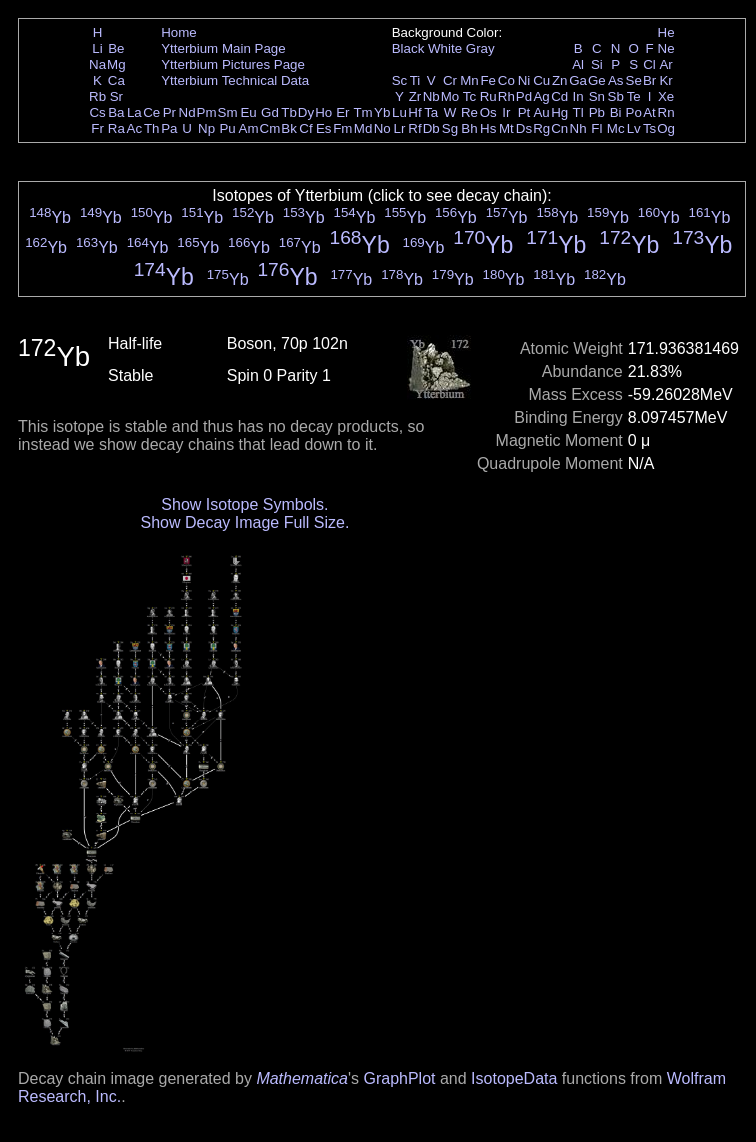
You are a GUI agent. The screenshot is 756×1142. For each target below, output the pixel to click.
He (666, 32)
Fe (488, 80)
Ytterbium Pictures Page (233, 64)
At (649, 112)
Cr (450, 80)
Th (152, 128)
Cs (97, 112)
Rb (97, 96)
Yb (382, 112)
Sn (597, 96)
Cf (305, 128)
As (616, 80)
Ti (415, 80)
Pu (227, 128)
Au (541, 112)
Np (206, 128)
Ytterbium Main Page (223, 48)
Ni (524, 80)
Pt (524, 112)
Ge (597, 80)
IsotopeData (514, 1078)
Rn (666, 112)
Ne (666, 48)
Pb (597, 112)
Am (249, 128)
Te (634, 96)
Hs (488, 128)
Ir (506, 112)
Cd (559, 96)
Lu (399, 112)
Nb (431, 96)
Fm (342, 128)
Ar (665, 64)
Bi (616, 112)
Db (431, 128)
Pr (169, 112)
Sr (116, 96)
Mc (616, 128)
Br (649, 80)
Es (324, 128)
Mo (450, 96)
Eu (248, 112)
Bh (469, 128)
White (445, 48)
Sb (616, 96)
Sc (400, 80)
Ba (116, 112)
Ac (135, 128)
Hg (559, 112)
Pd (524, 96)
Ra (116, 128)
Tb (289, 112)
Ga (578, 80)
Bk (289, 128)
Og (666, 128)
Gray (480, 48)
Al (578, 64)
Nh (578, 128)
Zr (415, 96)
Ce (151, 112)
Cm (270, 128)
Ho (323, 112)
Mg (116, 64)
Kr (665, 80)
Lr (400, 128)
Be (116, 48)
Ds (524, 128)
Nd (187, 112)
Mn (469, 80)
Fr (97, 128)
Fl (596, 128)
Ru (488, 96)
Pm (207, 112)
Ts (649, 128)
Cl (649, 64)
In (578, 96)
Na (97, 64)
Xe (666, 96)
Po (634, 112)
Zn (560, 80)
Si (597, 64)
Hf (414, 112)
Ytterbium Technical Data (235, 80)
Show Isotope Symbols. (244, 504)
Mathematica (302, 1078)
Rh (506, 96)
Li (97, 48)
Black (408, 48)
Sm (228, 112)
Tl (578, 112)
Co (506, 80)
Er (342, 112)
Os (488, 112)
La (134, 112)
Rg (541, 128)
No (382, 128)
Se (634, 80)
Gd (270, 112)
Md (363, 128)
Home (179, 32)
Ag (541, 96)
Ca (116, 80)
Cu (541, 80)
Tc (469, 96)
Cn (559, 128)
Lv (634, 128)
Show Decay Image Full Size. (244, 522)
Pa (169, 128)
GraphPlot (399, 1078)
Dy (306, 112)
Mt (506, 128)
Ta (431, 112)
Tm (362, 112)
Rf (414, 128)
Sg (450, 128)
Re (469, 112)
